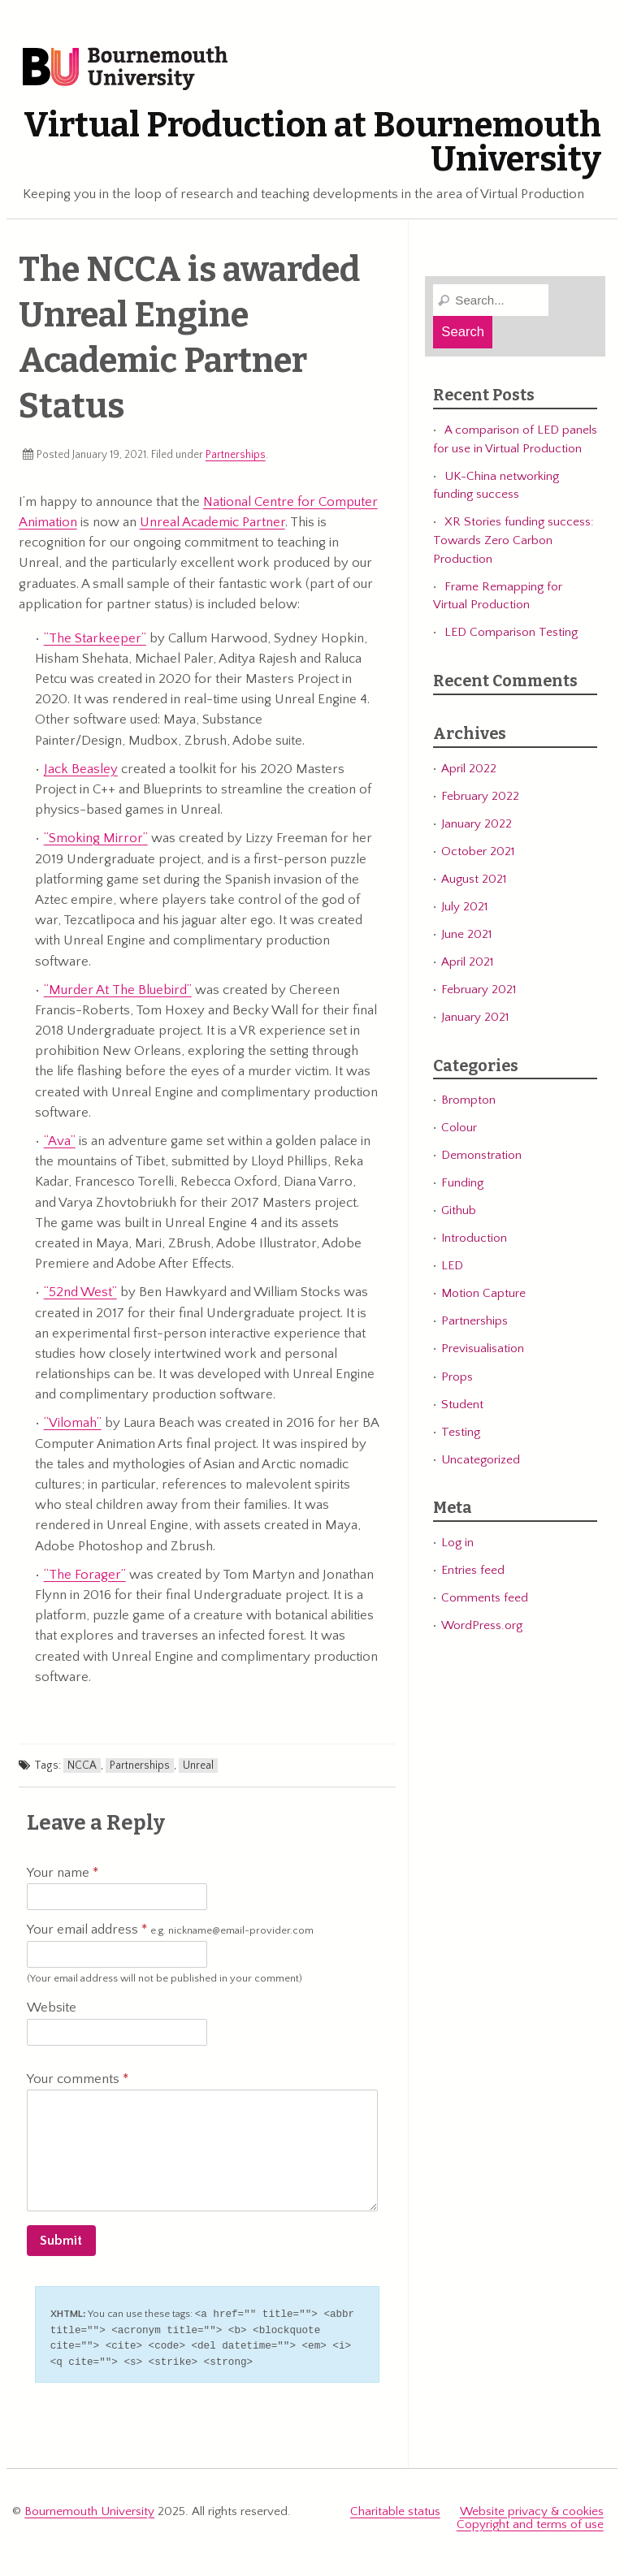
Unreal (198, 1765)
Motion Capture (483, 1293)
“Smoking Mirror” (96, 838)
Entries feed (473, 1570)
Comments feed (484, 1598)
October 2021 (477, 851)
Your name (62, 1872)
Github (458, 1210)
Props (457, 1377)
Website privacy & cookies (532, 2508)
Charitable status (395, 2508)
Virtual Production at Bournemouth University (312, 142)
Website (51, 2007)
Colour (459, 1128)
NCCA (82, 1765)
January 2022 (476, 824)
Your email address (170, 1930)
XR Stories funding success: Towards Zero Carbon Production (513, 540)
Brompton (468, 1100)
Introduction (474, 1238)
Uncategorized (480, 1460)
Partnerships (236, 454)
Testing (460, 1432)
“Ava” (60, 1141)
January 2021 (475, 1017)
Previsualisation (482, 1348)
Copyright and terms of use (530, 2520)
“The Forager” (85, 1574)
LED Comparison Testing (511, 632)
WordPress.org (481, 1625)
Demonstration (481, 1155)
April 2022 (468, 769)
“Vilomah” (73, 1423)
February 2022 (480, 796)
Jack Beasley (81, 769)
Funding (462, 1183)
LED (452, 1266)
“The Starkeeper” (95, 638)
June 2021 (466, 934)
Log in (457, 1542)
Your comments (77, 2079)
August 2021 (473, 879)
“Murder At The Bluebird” (118, 990)
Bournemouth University (125, 69)
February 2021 (478, 989)
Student (462, 1404)
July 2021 (464, 907)
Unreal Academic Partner (212, 522)
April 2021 (467, 962)
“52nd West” (80, 1292)
